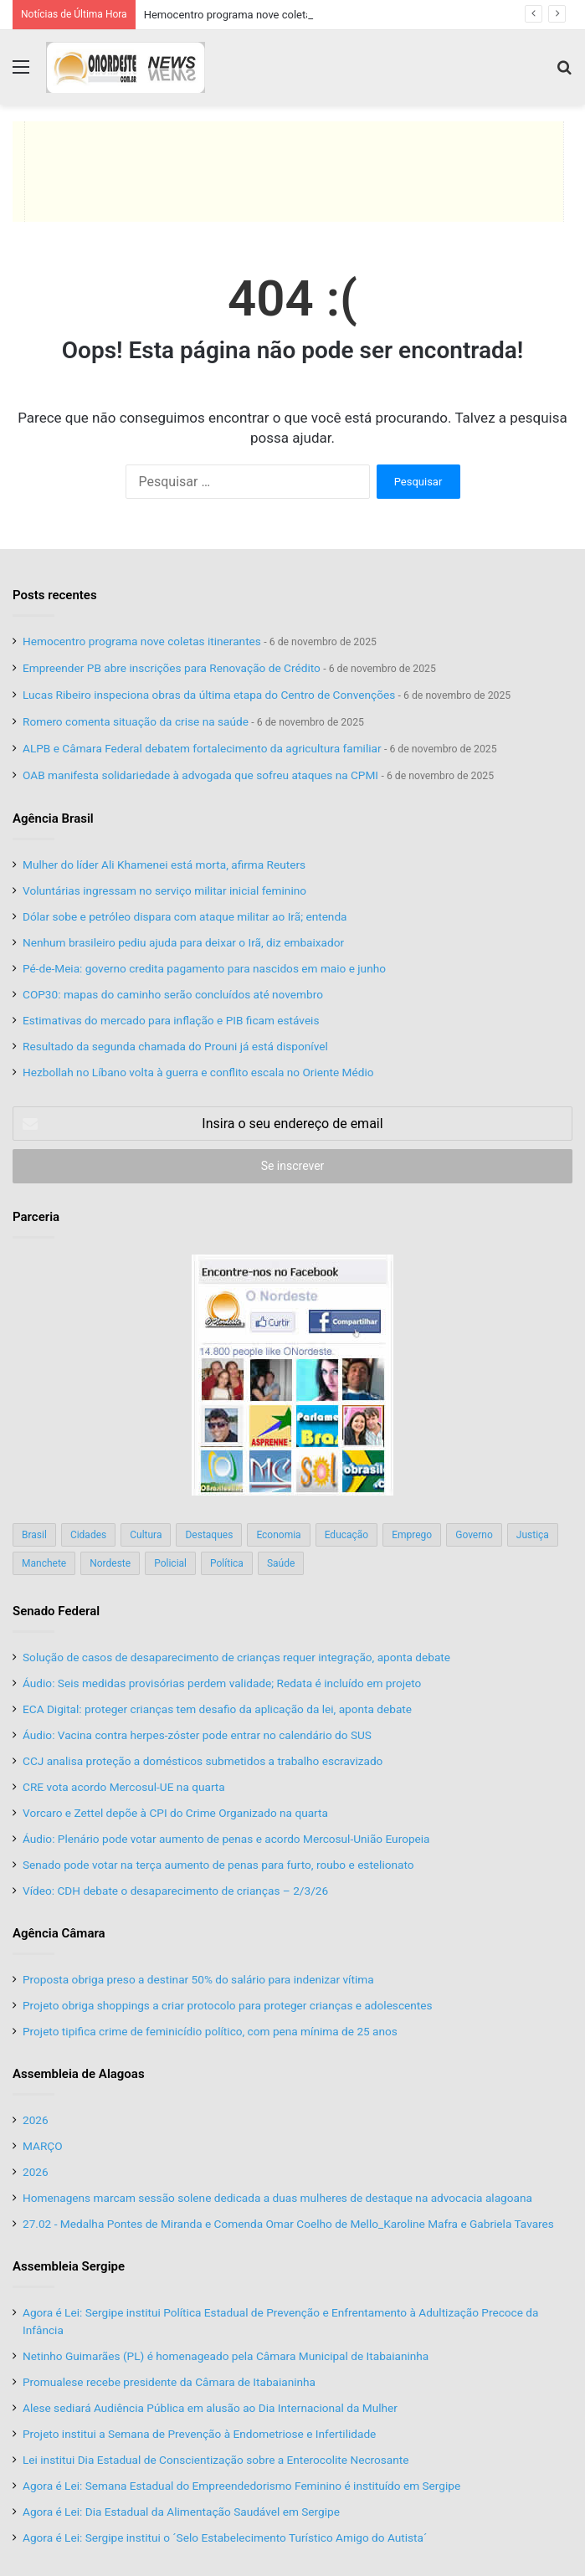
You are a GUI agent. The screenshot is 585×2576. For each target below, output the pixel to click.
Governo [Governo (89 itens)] (474, 1535)
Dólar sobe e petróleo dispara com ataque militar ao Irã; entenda (185, 916)
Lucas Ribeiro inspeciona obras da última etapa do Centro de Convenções (209, 694)
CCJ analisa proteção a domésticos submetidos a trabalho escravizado (202, 1761)
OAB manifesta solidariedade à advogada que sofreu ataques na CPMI (200, 775)
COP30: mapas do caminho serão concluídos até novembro (173, 994)
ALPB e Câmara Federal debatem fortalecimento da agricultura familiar (202, 748)
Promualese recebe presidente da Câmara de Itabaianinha (169, 2382)
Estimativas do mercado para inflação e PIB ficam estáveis (171, 1020)
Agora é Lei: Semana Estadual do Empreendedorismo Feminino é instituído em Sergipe (241, 2485)
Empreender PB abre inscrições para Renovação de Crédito (172, 668)
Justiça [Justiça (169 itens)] (532, 1535)
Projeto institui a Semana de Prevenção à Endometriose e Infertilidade (199, 2433)
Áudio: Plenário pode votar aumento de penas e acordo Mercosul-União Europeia (226, 1838)
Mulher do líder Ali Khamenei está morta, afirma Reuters (164, 864)
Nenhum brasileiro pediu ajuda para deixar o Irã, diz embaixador (183, 942)
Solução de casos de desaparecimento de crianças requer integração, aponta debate (236, 1657)
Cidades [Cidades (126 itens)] (88, 1535)
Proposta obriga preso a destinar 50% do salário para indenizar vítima (198, 1979)
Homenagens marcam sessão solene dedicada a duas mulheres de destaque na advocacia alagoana (277, 2197)
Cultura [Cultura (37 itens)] (146, 1535)
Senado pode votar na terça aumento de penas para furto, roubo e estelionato (218, 1864)
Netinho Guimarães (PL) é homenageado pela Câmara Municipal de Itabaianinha (225, 2356)
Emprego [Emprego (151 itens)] (412, 1535)
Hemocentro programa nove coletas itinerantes (258, 14)
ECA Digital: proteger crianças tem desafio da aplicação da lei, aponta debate (217, 1709)
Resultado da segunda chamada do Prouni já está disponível (175, 1046)
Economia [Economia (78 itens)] (278, 1535)
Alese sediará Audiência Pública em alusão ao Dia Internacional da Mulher (210, 2407)
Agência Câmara (59, 1933)
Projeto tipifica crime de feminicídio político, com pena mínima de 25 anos (210, 2031)
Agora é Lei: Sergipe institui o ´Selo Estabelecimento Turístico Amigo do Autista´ (225, 2537)
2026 (36, 2120)
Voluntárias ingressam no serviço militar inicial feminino (164, 890)
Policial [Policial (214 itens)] (170, 1563)
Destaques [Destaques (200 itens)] (209, 1535)
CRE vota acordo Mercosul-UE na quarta (124, 1786)
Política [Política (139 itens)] (227, 1563)
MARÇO (43, 2146)
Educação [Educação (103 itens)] (347, 1535)
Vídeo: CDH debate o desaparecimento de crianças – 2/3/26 (175, 1890)
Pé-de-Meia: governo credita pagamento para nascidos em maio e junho (204, 968)
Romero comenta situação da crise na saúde (136, 721)
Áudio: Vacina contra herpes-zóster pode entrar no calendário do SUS (197, 1735)
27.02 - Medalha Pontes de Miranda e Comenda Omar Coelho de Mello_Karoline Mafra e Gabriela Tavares (288, 2223)
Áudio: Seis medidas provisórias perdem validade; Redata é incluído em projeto (222, 1683)
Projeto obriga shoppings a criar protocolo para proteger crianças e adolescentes (228, 2005)
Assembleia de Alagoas (79, 2073)
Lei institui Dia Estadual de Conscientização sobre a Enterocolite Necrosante (216, 2459)
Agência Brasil (53, 818)
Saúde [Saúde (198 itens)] (281, 1563)
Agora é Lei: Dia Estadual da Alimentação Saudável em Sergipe (181, 2511)
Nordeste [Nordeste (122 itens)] (110, 1563)
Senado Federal (56, 1611)
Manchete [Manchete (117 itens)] (44, 1563)
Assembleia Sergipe (69, 2266)
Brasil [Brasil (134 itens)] (34, 1535)
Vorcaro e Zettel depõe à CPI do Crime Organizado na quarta (175, 1812)
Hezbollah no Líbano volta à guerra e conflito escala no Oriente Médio (198, 1072)
